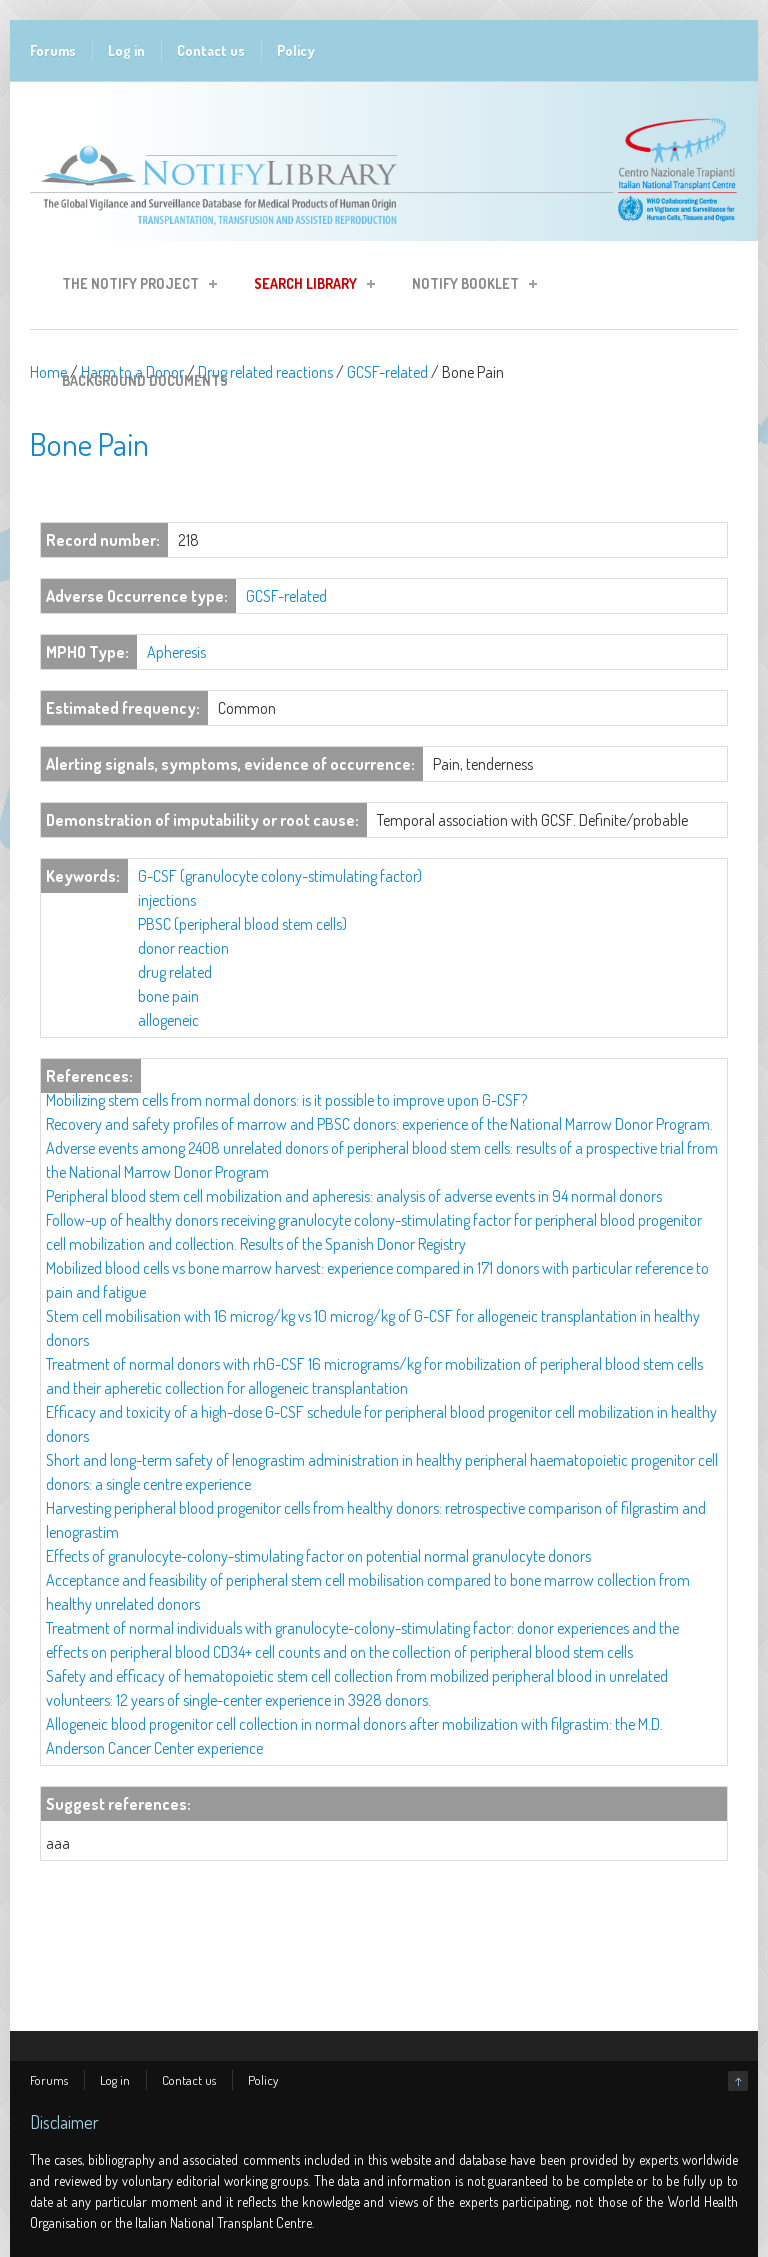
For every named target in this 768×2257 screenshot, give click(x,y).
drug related (175, 972)
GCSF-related (387, 372)
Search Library (308, 286)
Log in (126, 50)
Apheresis (176, 652)
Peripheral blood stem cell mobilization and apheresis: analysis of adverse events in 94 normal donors (354, 1196)
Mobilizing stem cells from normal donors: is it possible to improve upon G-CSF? (286, 1100)
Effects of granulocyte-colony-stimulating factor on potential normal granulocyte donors (318, 1556)
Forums (53, 50)
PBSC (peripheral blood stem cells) (242, 924)
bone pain (168, 996)
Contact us (211, 50)
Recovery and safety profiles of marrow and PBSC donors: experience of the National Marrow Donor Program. (379, 1124)
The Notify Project (133, 286)
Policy (296, 50)
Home (48, 372)
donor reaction (183, 948)
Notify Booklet (468, 286)
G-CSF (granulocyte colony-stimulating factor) (280, 876)
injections (167, 900)
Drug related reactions (265, 372)
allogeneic (168, 1020)
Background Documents (145, 380)
